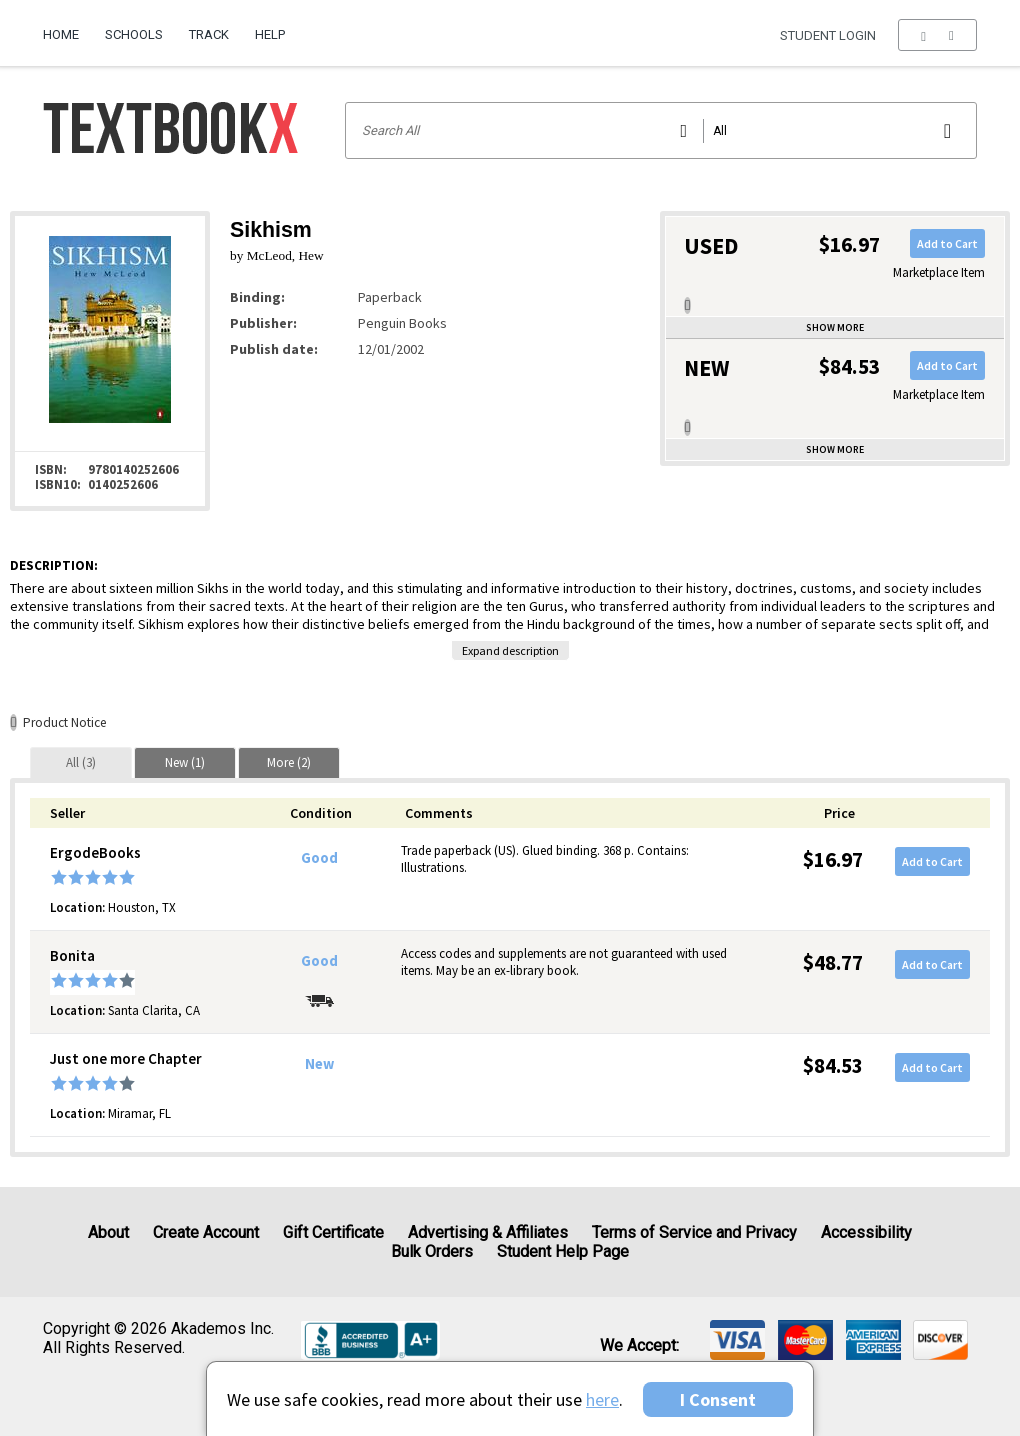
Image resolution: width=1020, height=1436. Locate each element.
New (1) (185, 762)
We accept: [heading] (639, 1346)
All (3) (81, 762)
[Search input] (661, 130)
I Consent (718, 1399)
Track (209, 34)
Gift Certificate (333, 1232)
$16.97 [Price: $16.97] (833, 859)
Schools (134, 34)
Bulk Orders (432, 1251)
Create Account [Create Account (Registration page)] (206, 1232)
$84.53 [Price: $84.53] (833, 1065)
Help (270, 34)
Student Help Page (563, 1251)
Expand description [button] (510, 650)
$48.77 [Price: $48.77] (833, 962)
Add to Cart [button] (947, 243)
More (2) (289, 762)
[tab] (81, 762)
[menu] (937, 35)
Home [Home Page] (61, 34)
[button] (937, 35)
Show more (835, 327)
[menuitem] (67, 27)
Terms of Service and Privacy (694, 1232)
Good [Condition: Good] (319, 858)
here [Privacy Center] (602, 1399)
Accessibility (866, 1232)
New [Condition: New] (319, 1064)
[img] (737, 1340)
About (108, 1232)
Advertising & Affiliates (488, 1232)
